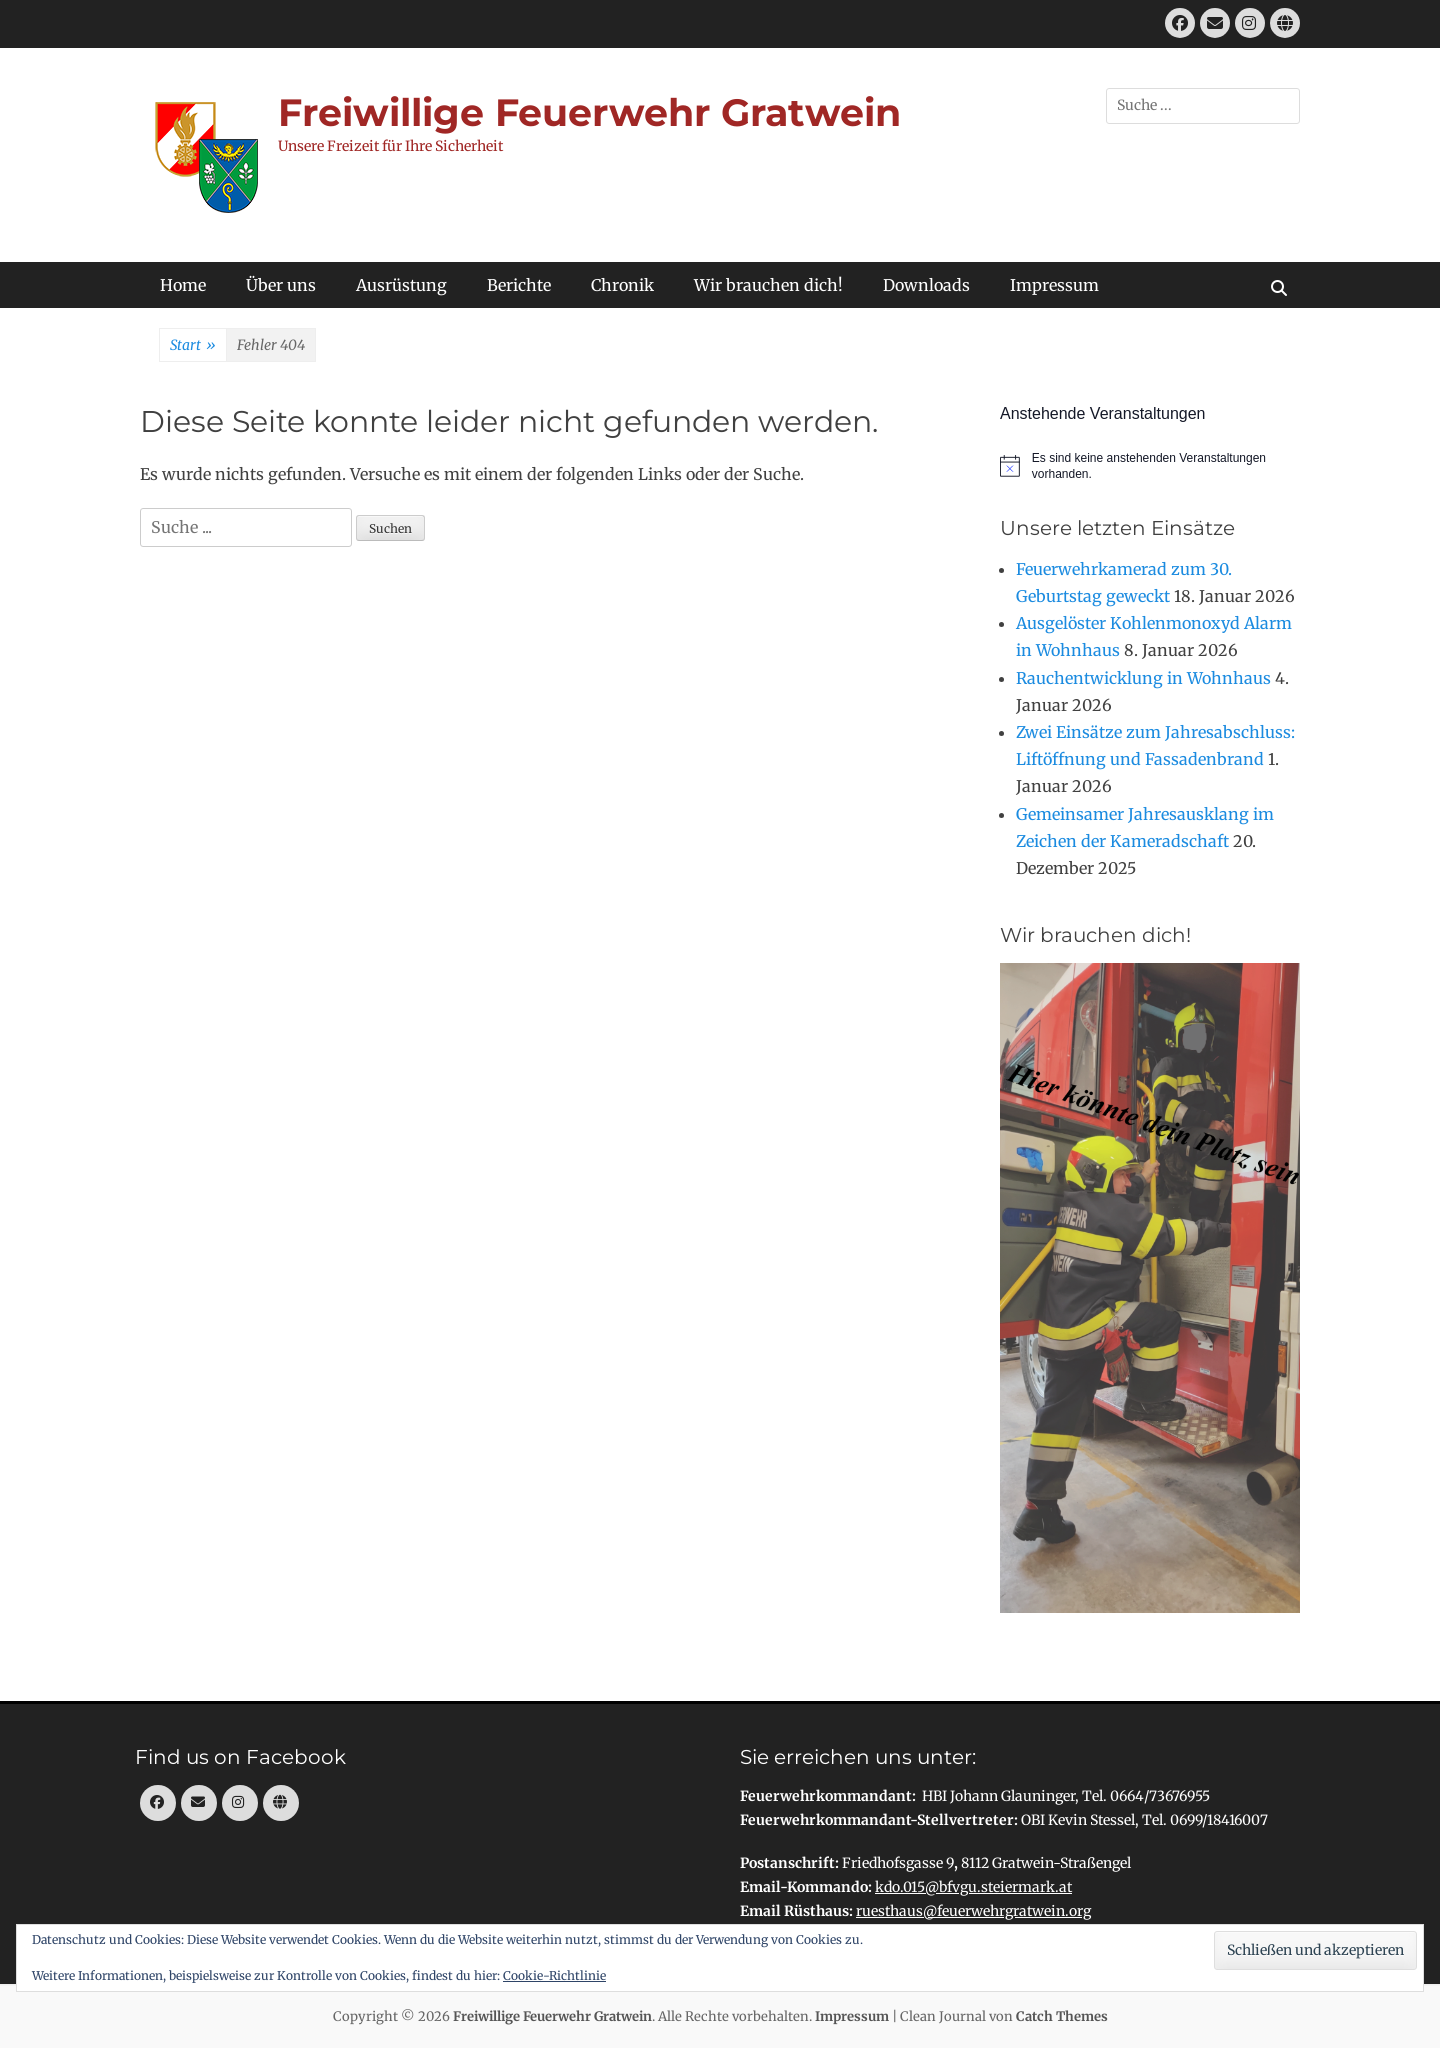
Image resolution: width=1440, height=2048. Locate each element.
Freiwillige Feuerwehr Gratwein (589, 112)
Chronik (622, 285)
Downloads (926, 285)
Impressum (1054, 285)
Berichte (519, 285)
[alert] (1150, 466)
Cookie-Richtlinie (554, 1975)
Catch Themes (1062, 2016)
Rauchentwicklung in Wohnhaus (1143, 678)
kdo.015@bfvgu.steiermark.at (973, 1887)
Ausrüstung (401, 285)
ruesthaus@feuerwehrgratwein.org (973, 1911)
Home (183, 285)
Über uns (281, 285)
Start (193, 346)
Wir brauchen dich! (768, 285)
